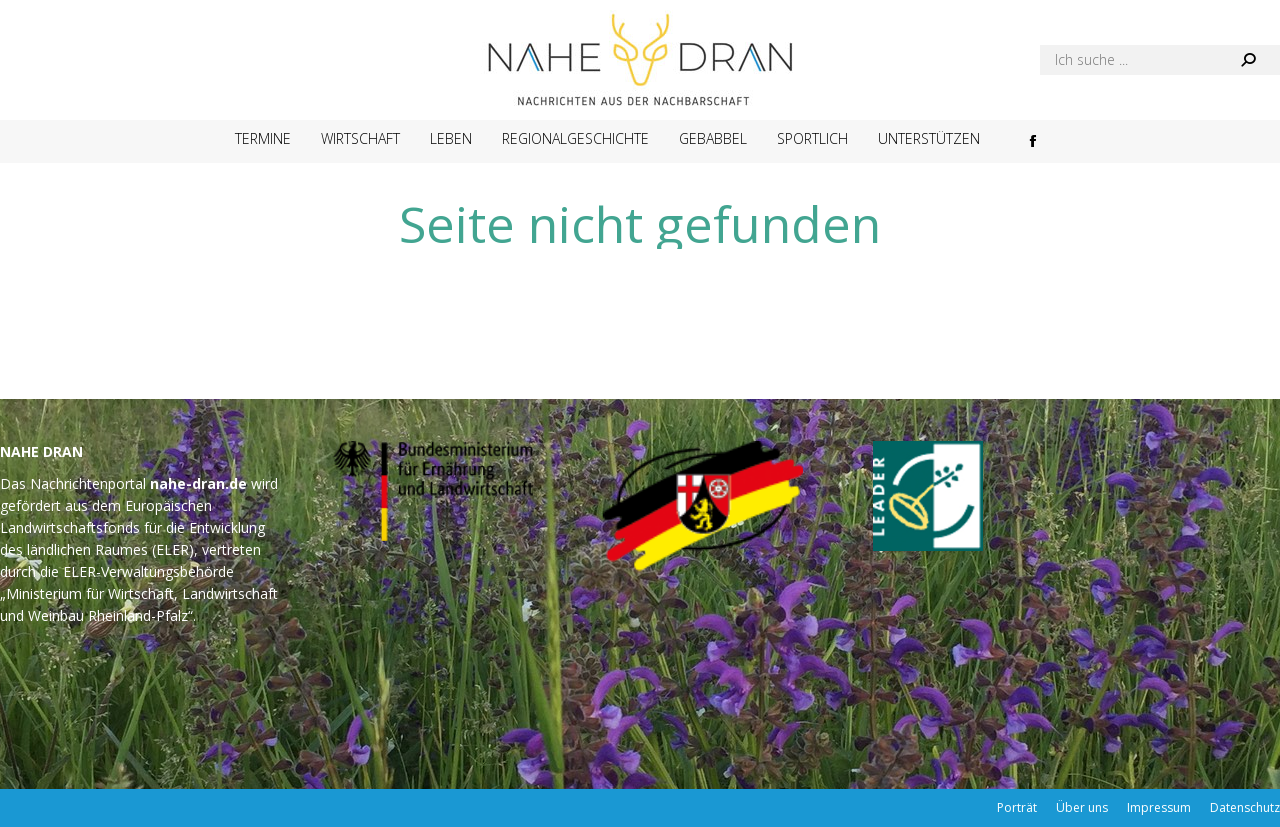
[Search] (1160, 60)
